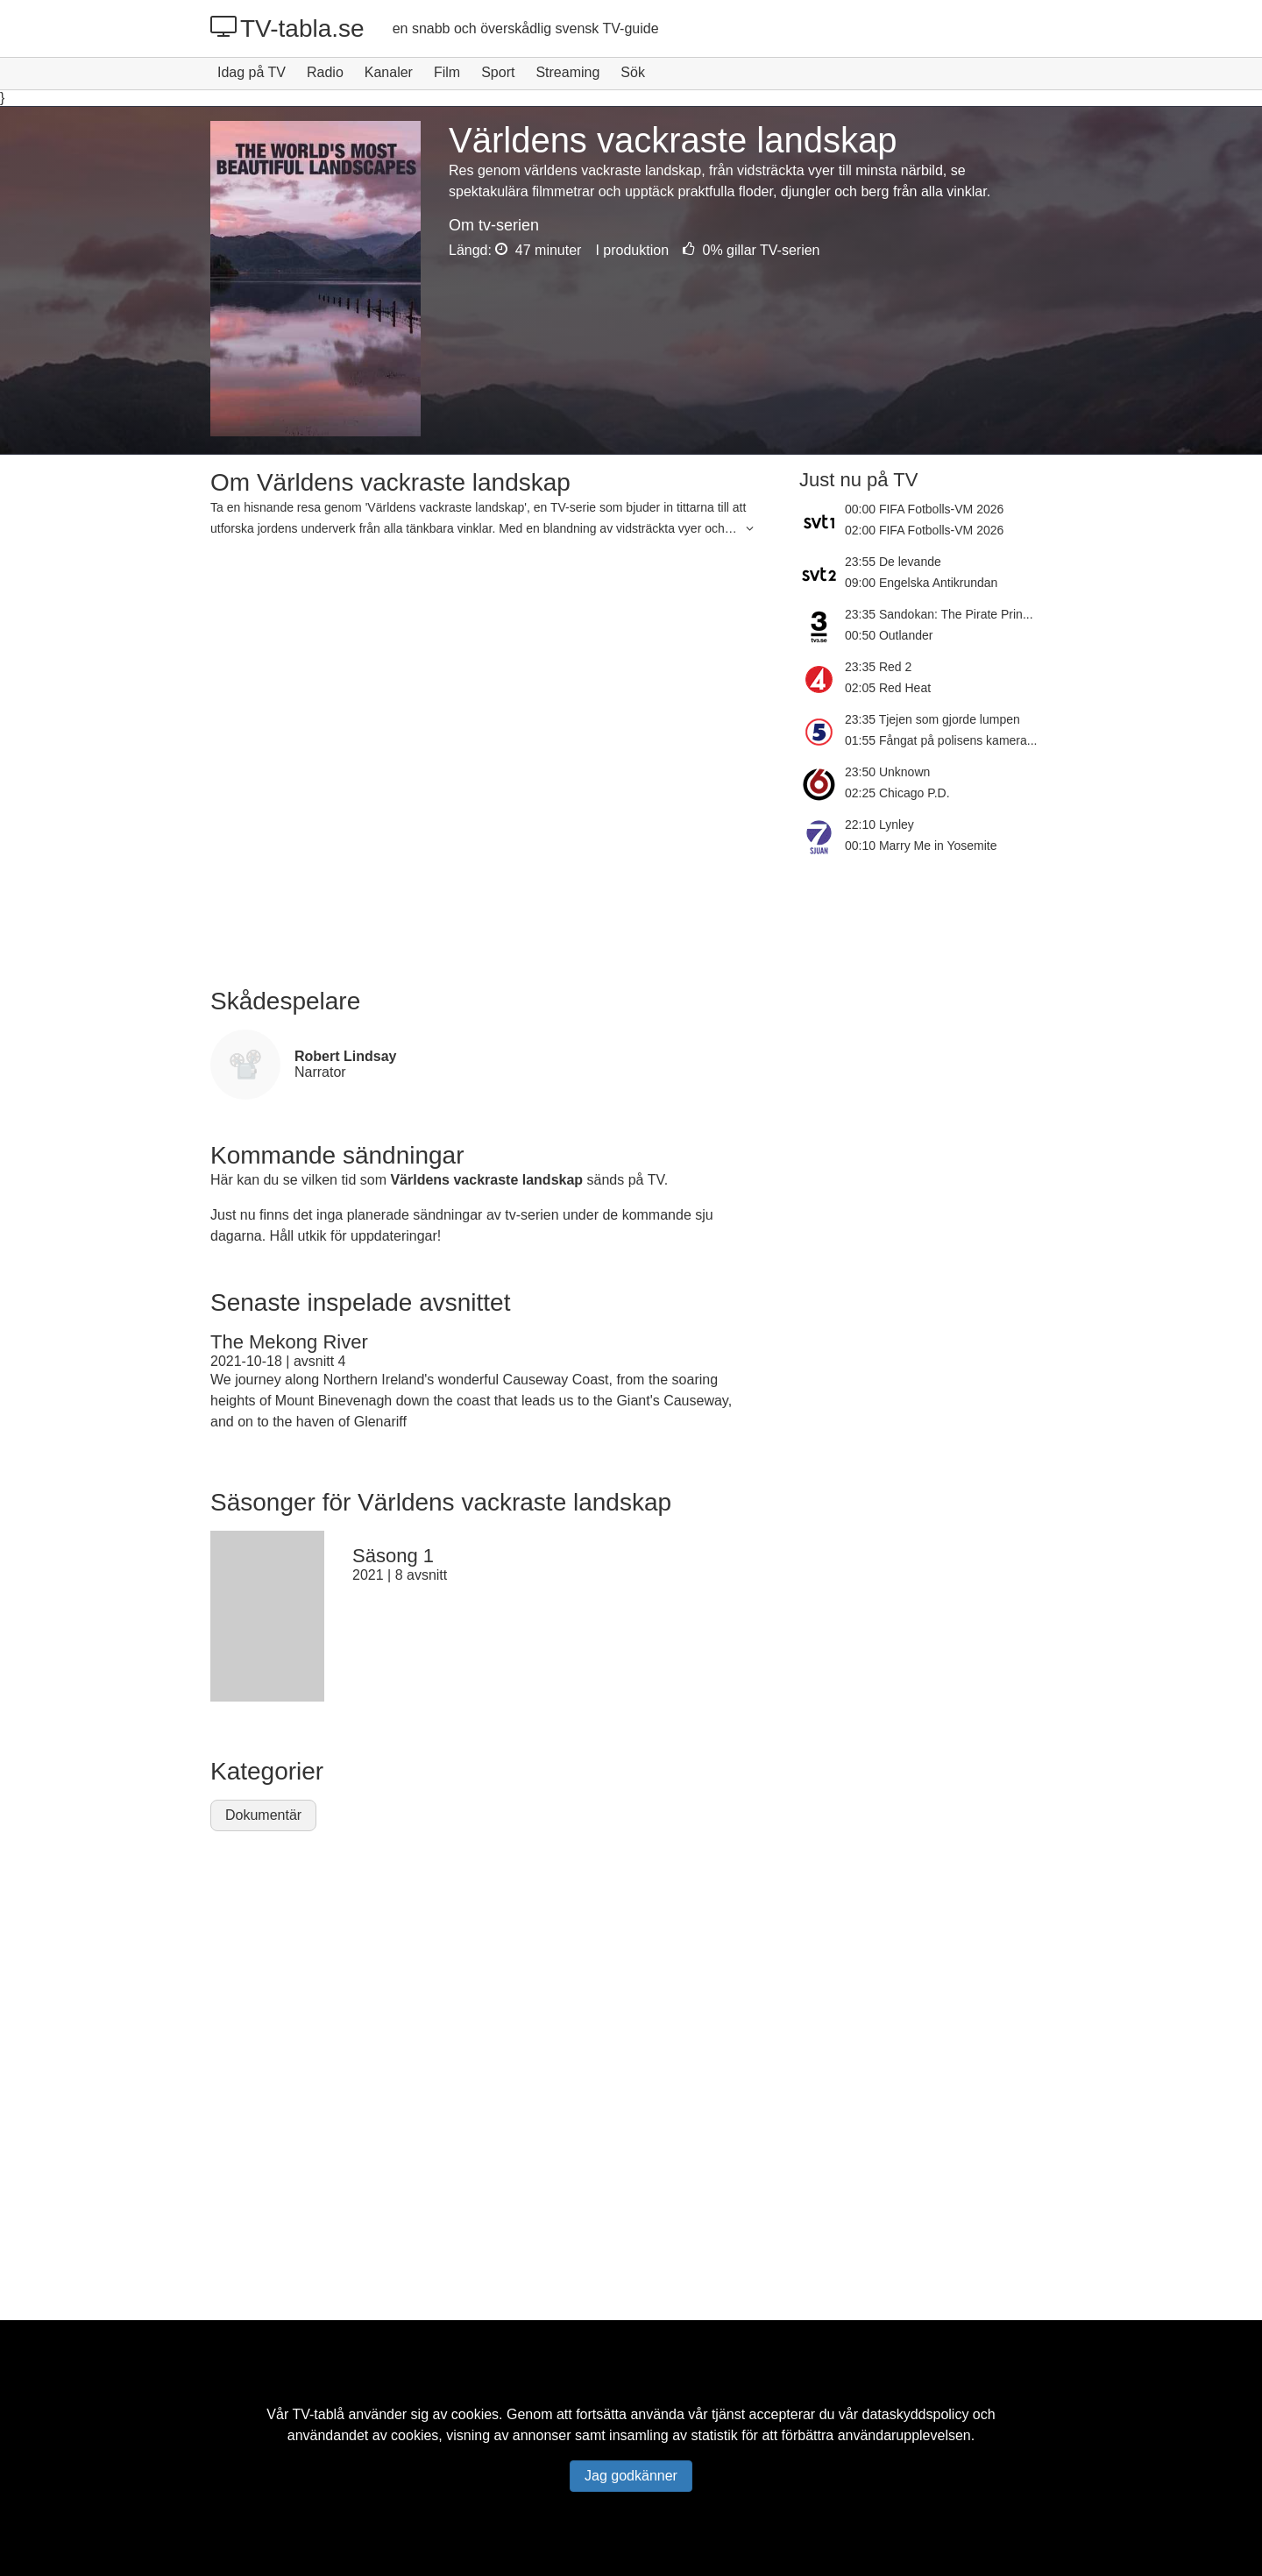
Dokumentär (263, 1815)
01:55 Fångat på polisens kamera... (941, 740)
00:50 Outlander (888, 635)
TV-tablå (318, 2414)
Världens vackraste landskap (486, 1179)
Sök (632, 72)
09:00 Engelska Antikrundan (921, 583)
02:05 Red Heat (888, 688)
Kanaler (389, 72)
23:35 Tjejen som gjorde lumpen (932, 719)
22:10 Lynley (879, 824)
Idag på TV (251, 72)
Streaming (567, 72)
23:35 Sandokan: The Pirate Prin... (939, 614)
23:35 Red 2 (878, 667)
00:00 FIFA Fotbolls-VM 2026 (924, 509)
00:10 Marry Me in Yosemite (921, 846)
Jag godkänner (631, 2475)
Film (447, 72)
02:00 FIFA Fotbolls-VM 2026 (924, 530)
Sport (497, 72)
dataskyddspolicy (915, 2414)
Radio (325, 72)
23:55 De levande (893, 562)
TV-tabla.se (287, 28)
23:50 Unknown (887, 772)
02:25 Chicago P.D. (897, 793)
